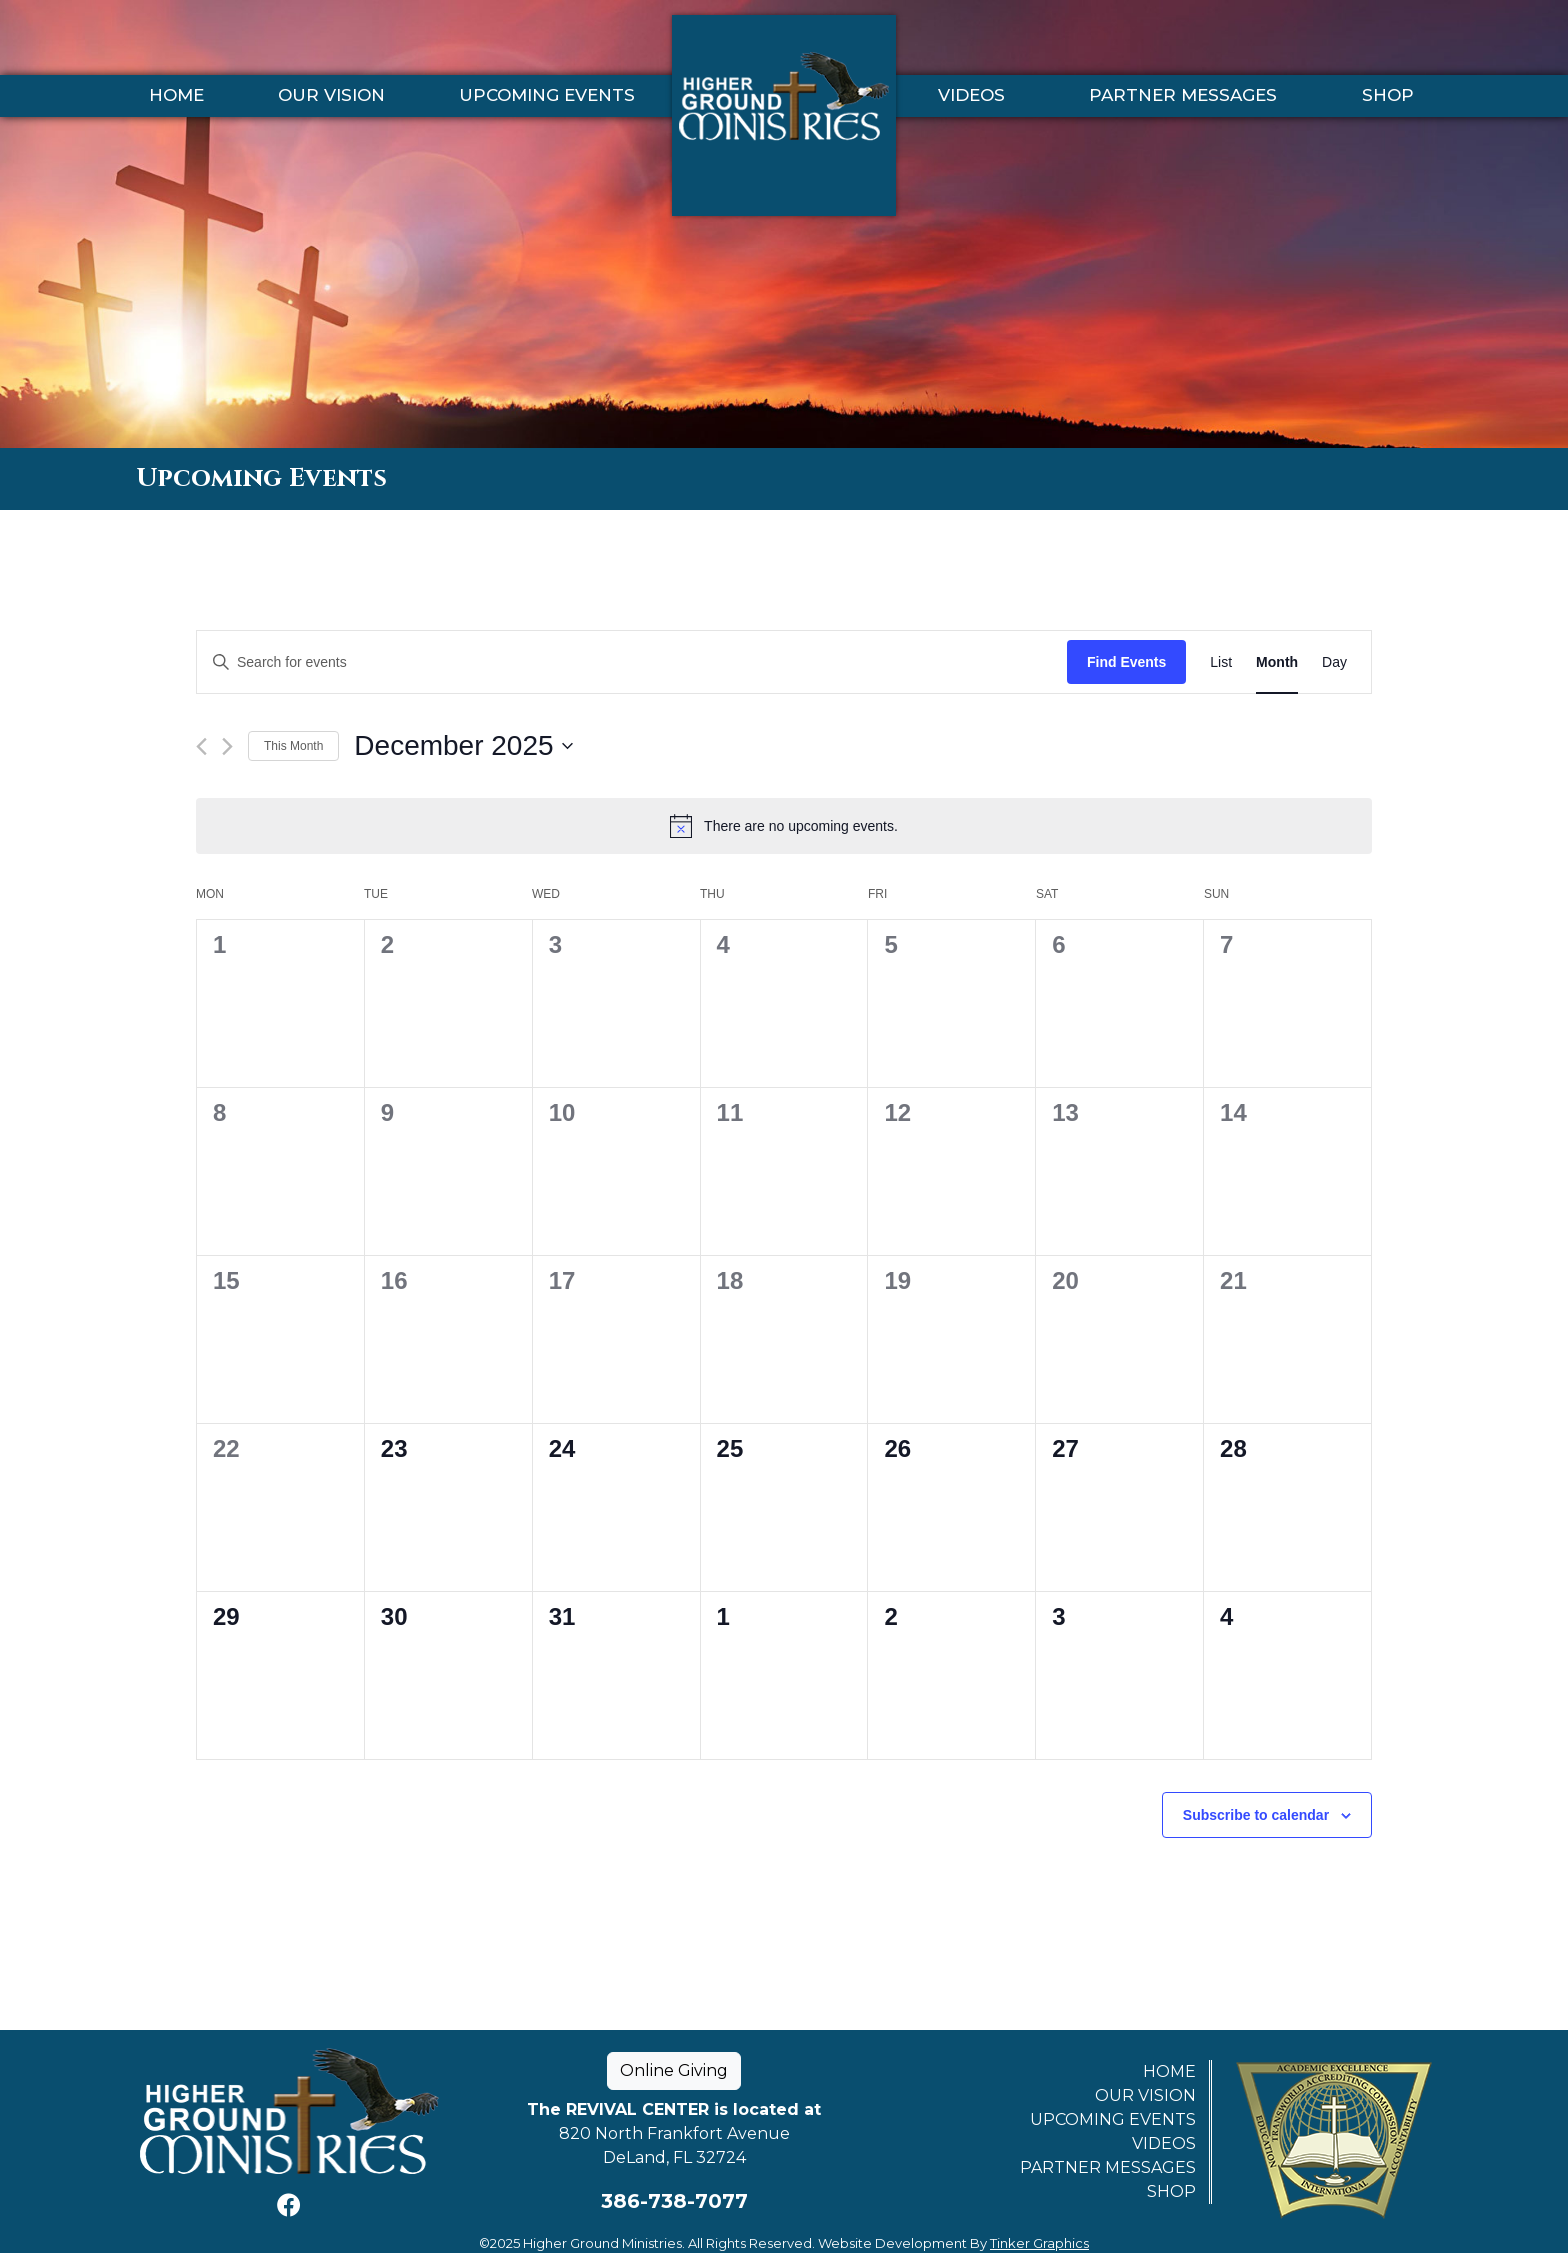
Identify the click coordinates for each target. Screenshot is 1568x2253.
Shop (1388, 95)
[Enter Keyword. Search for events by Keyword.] (632, 662)
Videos (971, 95)
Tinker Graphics (1039, 2243)
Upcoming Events (547, 95)
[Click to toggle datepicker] (463, 746)
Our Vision (331, 95)
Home (176, 95)
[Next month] (227, 746)
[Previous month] (201, 746)
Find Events (1126, 662)
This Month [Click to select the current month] (293, 746)
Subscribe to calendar (1256, 1815)
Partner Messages (1183, 95)
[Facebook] (289, 2205)
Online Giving (674, 2070)
